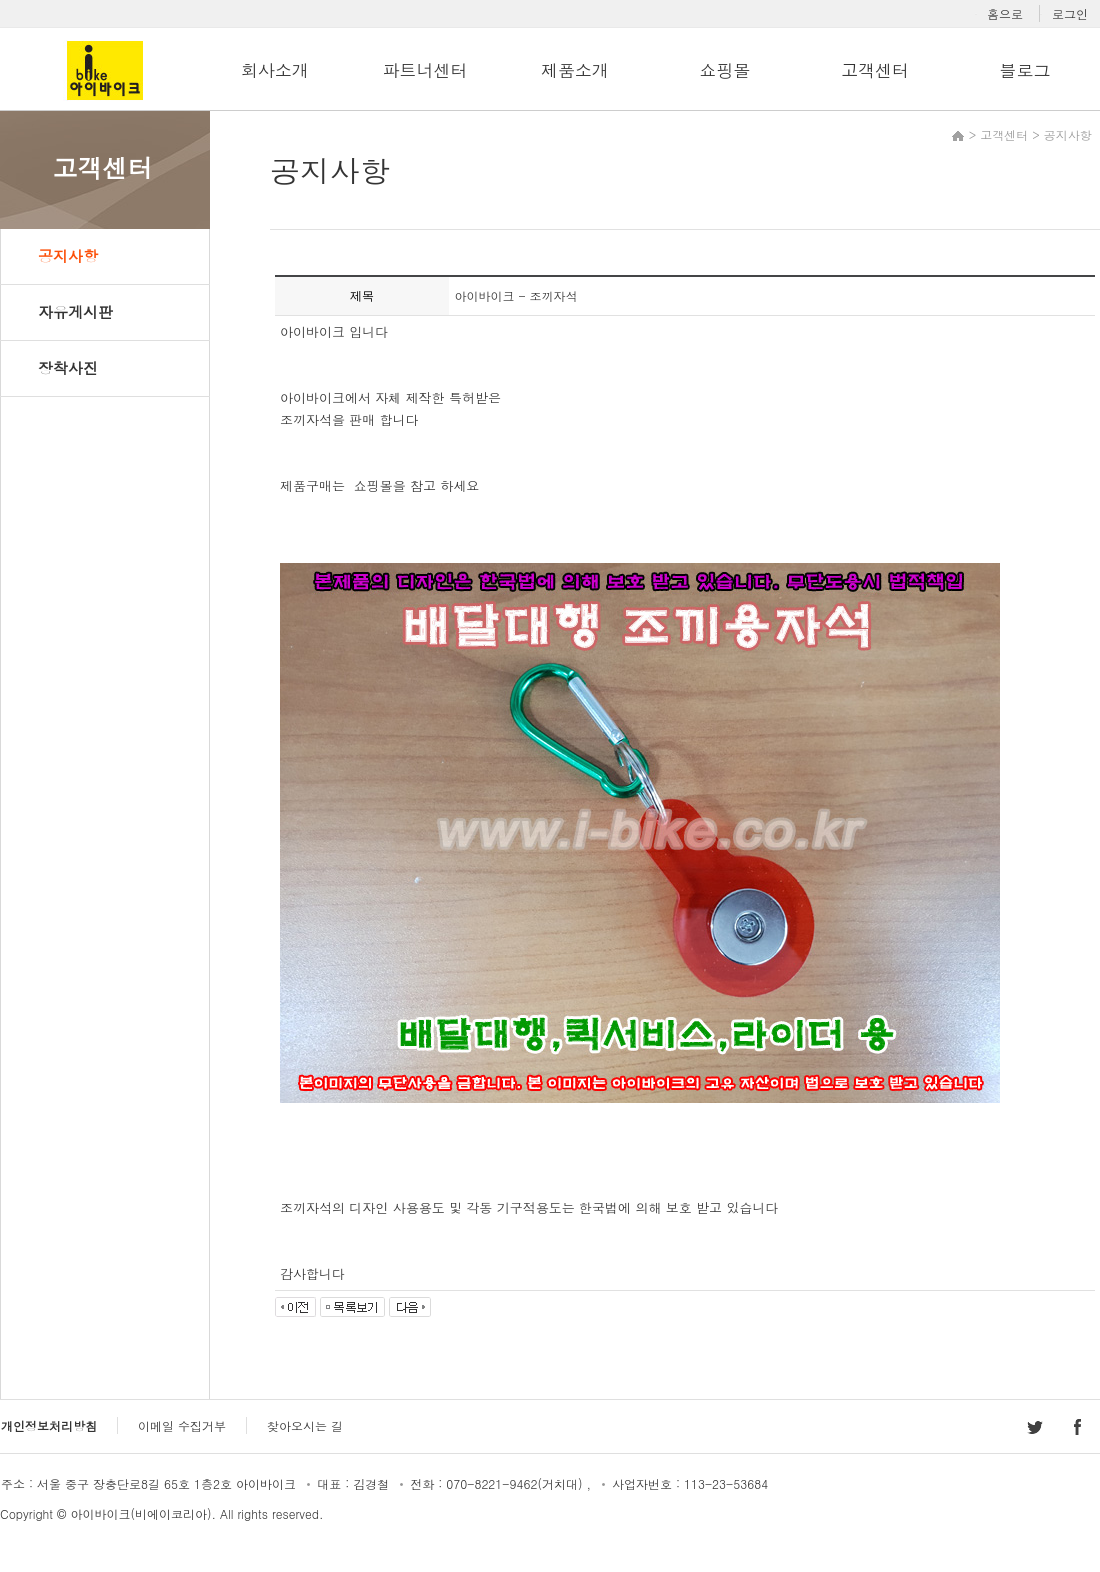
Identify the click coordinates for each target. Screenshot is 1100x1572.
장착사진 (68, 367)
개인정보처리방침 (49, 1425)
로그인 (1070, 13)
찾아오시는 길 (305, 1425)
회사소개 (275, 70)
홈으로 (1005, 13)
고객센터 (875, 70)
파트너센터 (424, 70)
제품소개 (575, 70)
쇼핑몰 (724, 70)
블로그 (1024, 70)
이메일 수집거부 (182, 1425)
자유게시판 (75, 311)
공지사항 (68, 255)
